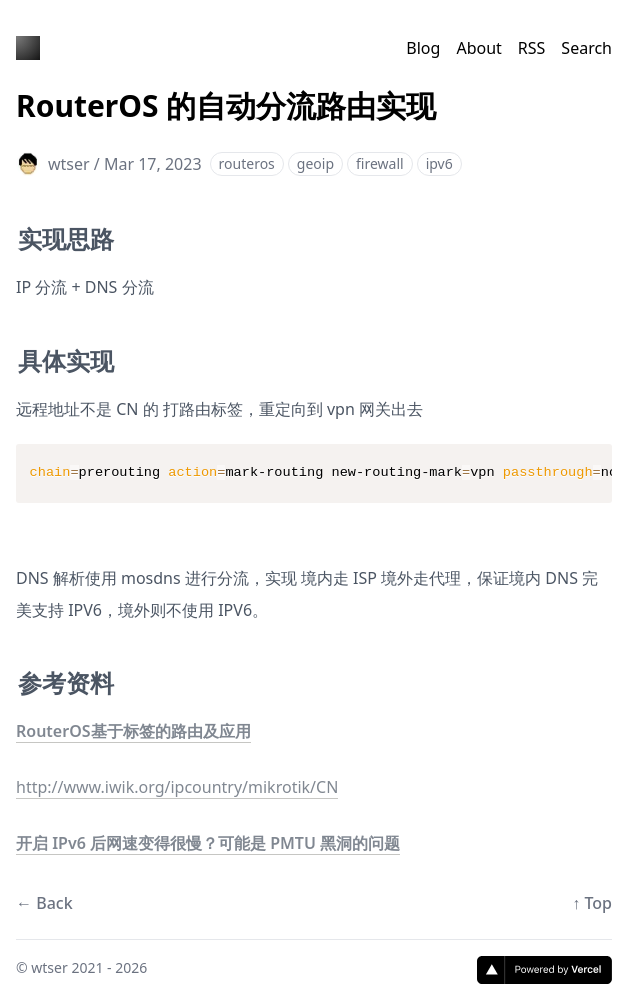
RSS (532, 48)
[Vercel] (544, 970)
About (478, 48)
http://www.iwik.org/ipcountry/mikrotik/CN (177, 787)
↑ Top (592, 903)
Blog (423, 48)
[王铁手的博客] (28, 48)
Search (586, 48)
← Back (44, 903)
